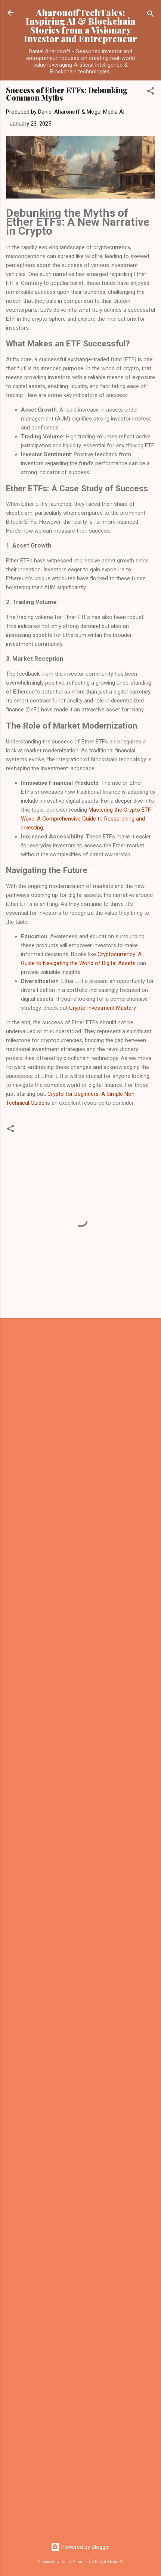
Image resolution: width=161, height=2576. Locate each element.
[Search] (150, 15)
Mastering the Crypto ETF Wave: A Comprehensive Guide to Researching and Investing (86, 818)
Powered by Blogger (80, 2547)
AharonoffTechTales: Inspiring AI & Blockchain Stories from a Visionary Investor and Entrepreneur (80, 25)
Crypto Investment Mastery (102, 1008)
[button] (150, 92)
